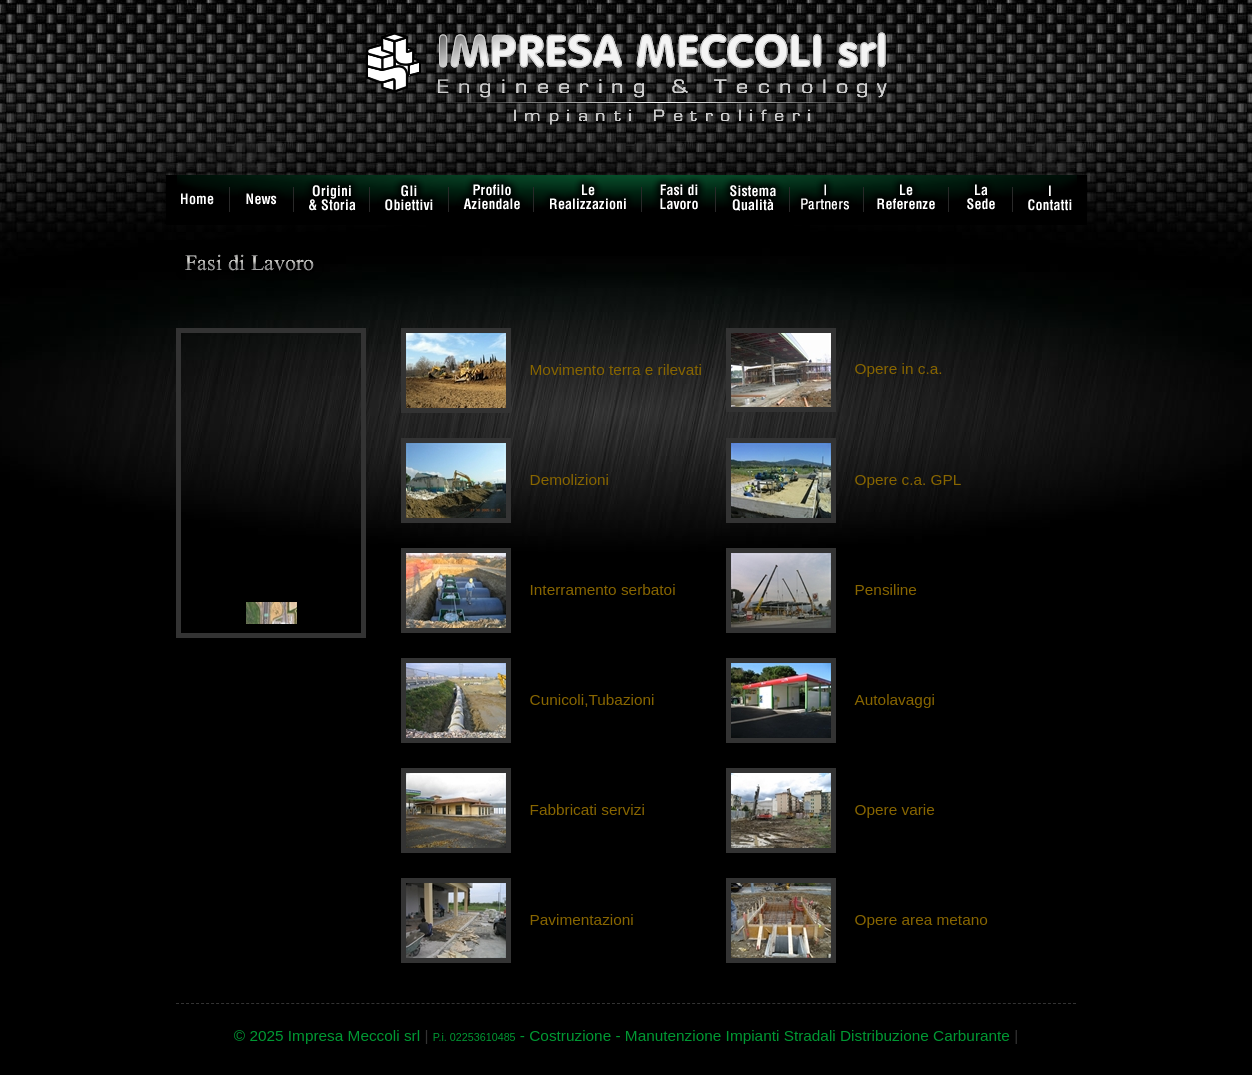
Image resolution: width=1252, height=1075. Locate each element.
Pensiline (886, 589)
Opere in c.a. (899, 368)
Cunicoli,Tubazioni (592, 699)
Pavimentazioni (582, 919)
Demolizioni (569, 479)
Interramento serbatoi (603, 589)
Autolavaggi (895, 699)
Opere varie (895, 809)
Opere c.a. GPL (908, 479)
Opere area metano (921, 919)
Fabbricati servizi (587, 809)
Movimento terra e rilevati (616, 369)
